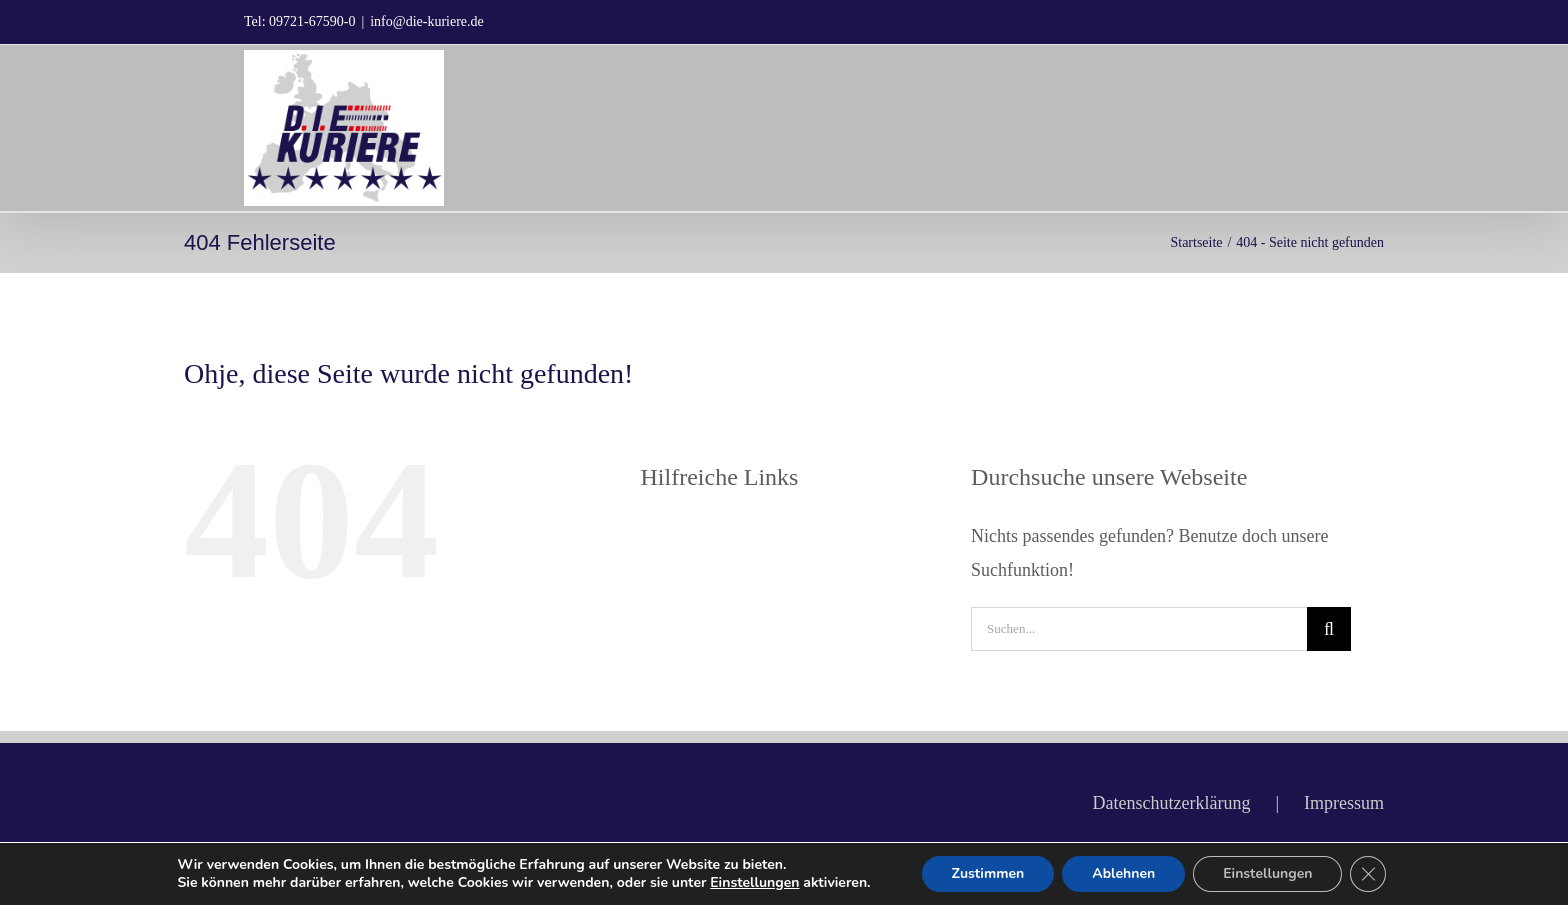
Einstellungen (754, 883)
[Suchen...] (1139, 629)
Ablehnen (1123, 873)
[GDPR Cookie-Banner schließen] (1368, 874)
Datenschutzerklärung (1171, 803)
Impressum (1344, 803)
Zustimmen (988, 873)
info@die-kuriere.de (427, 21)
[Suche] (1329, 629)
